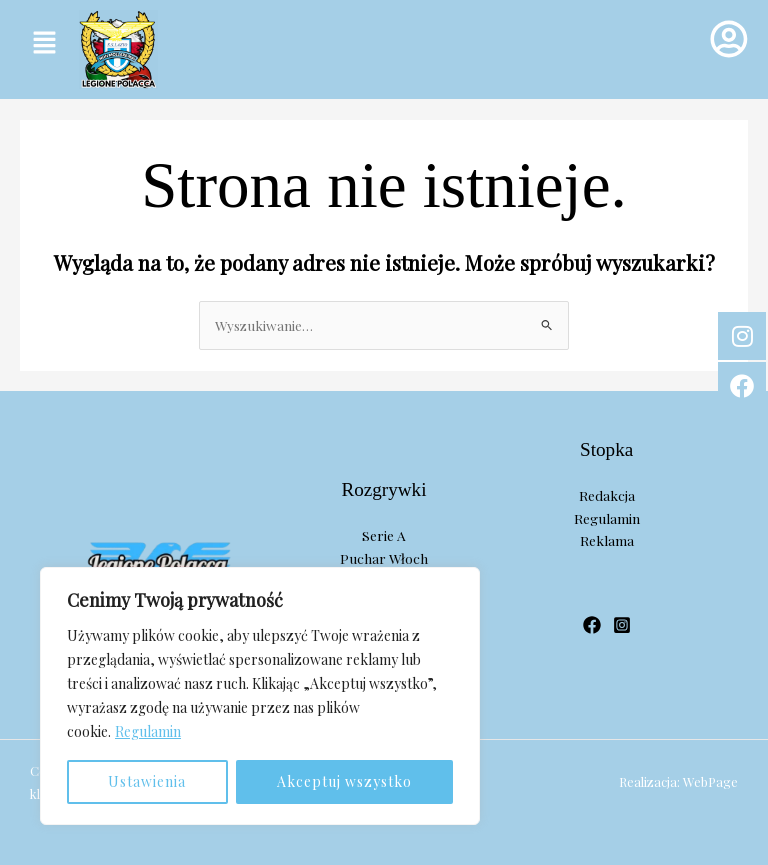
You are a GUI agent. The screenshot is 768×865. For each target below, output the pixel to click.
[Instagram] (622, 625)
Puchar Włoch (384, 558)
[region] (260, 696)
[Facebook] (592, 625)
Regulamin (148, 731)
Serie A (384, 535)
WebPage (710, 781)
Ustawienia (147, 781)
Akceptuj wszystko (344, 781)
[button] (44, 43)
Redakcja (607, 495)
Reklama (607, 540)
